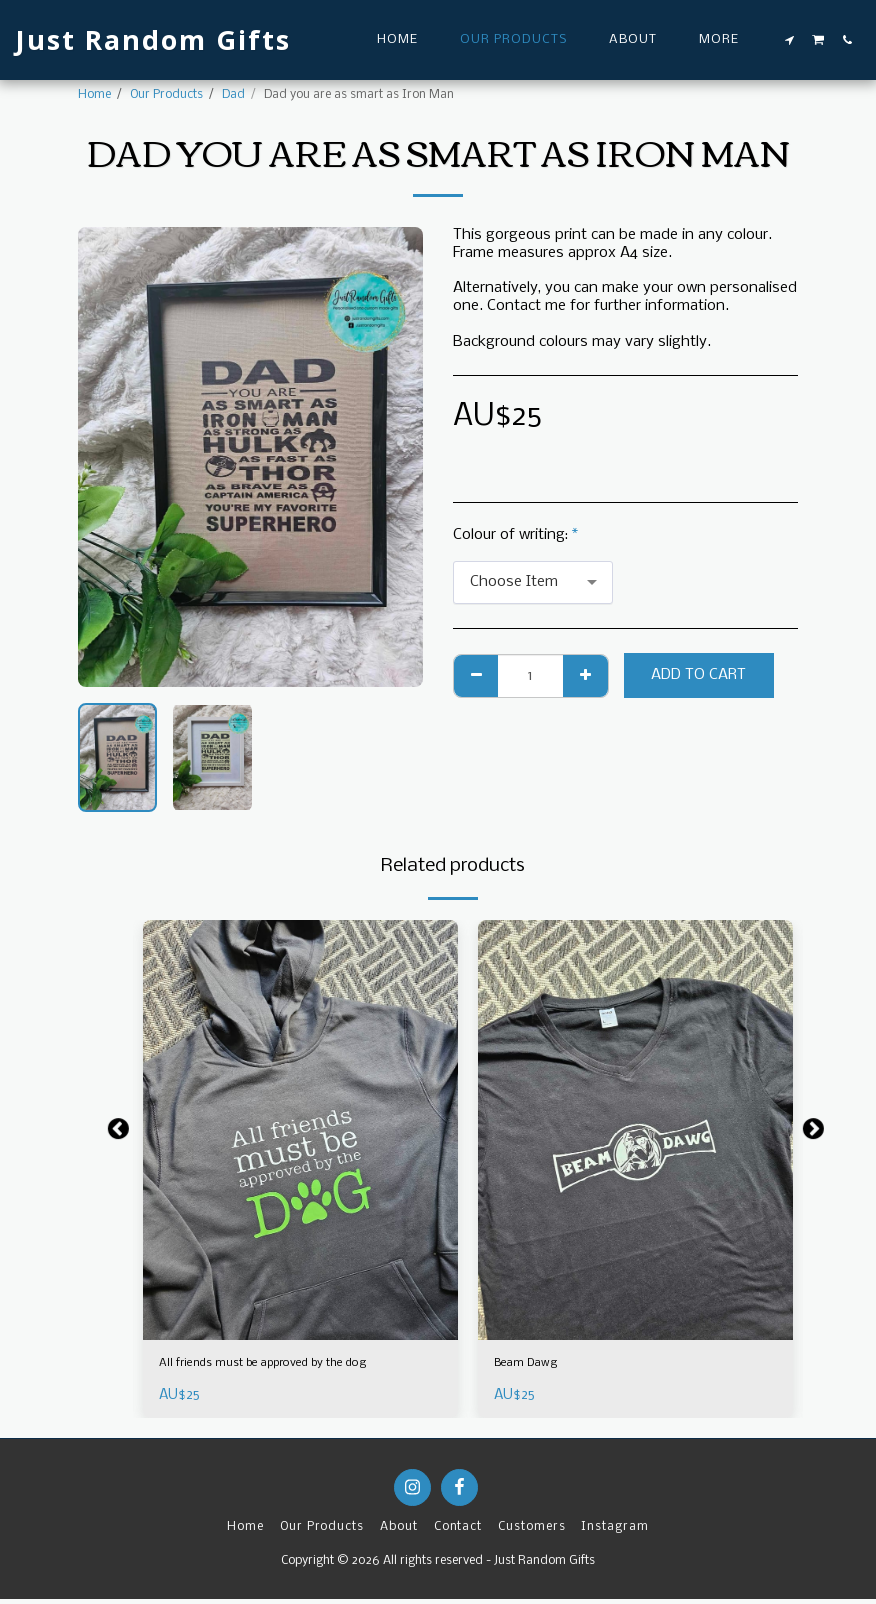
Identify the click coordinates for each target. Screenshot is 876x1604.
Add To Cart (698, 675)
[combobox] (533, 583)
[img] (300, 1130)
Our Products (166, 94)
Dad (233, 94)
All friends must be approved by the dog (297, 1366)
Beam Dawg (534, 1366)
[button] (790, 40)
